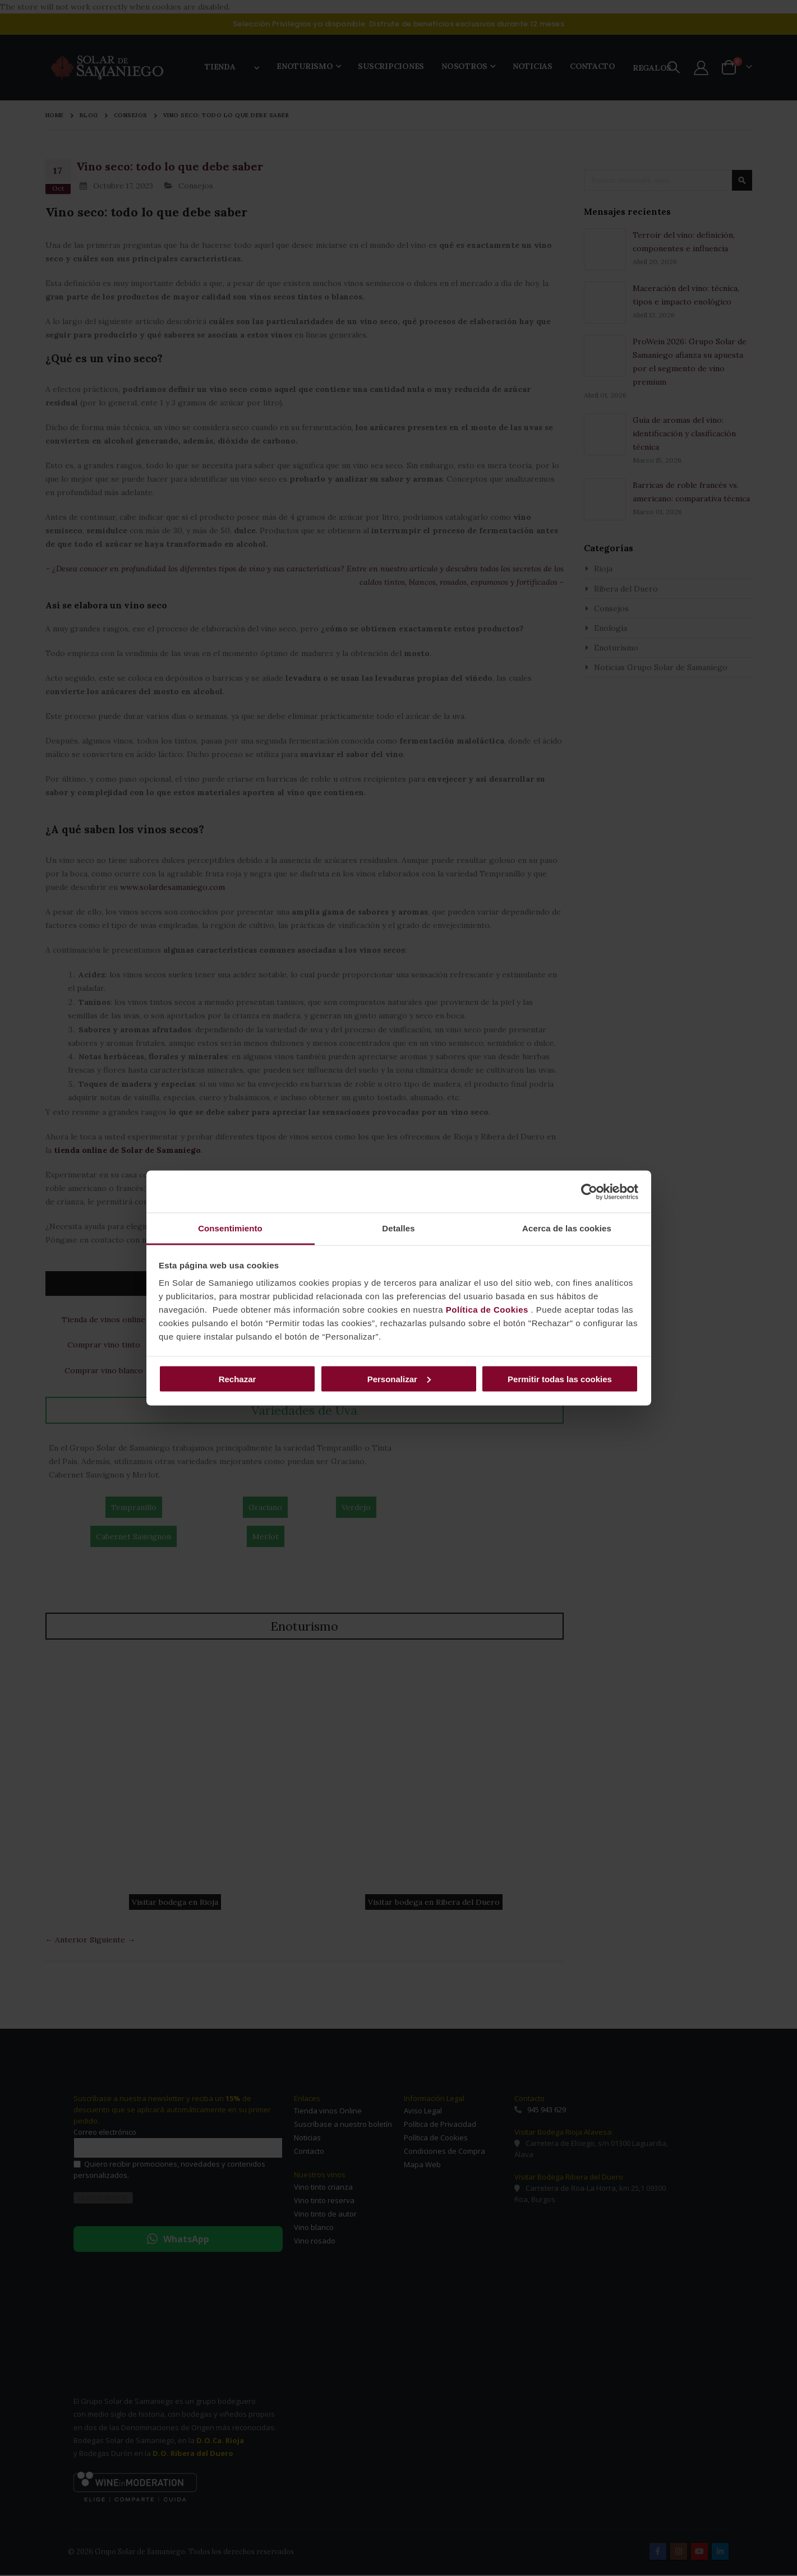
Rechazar (237, 1378)
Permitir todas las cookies (560, 1378)
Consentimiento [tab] (230, 1228)
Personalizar (399, 1378)
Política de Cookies (487, 1309)
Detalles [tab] (398, 1228)
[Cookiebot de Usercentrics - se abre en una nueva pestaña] (589, 1191)
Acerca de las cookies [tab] (566, 1228)
